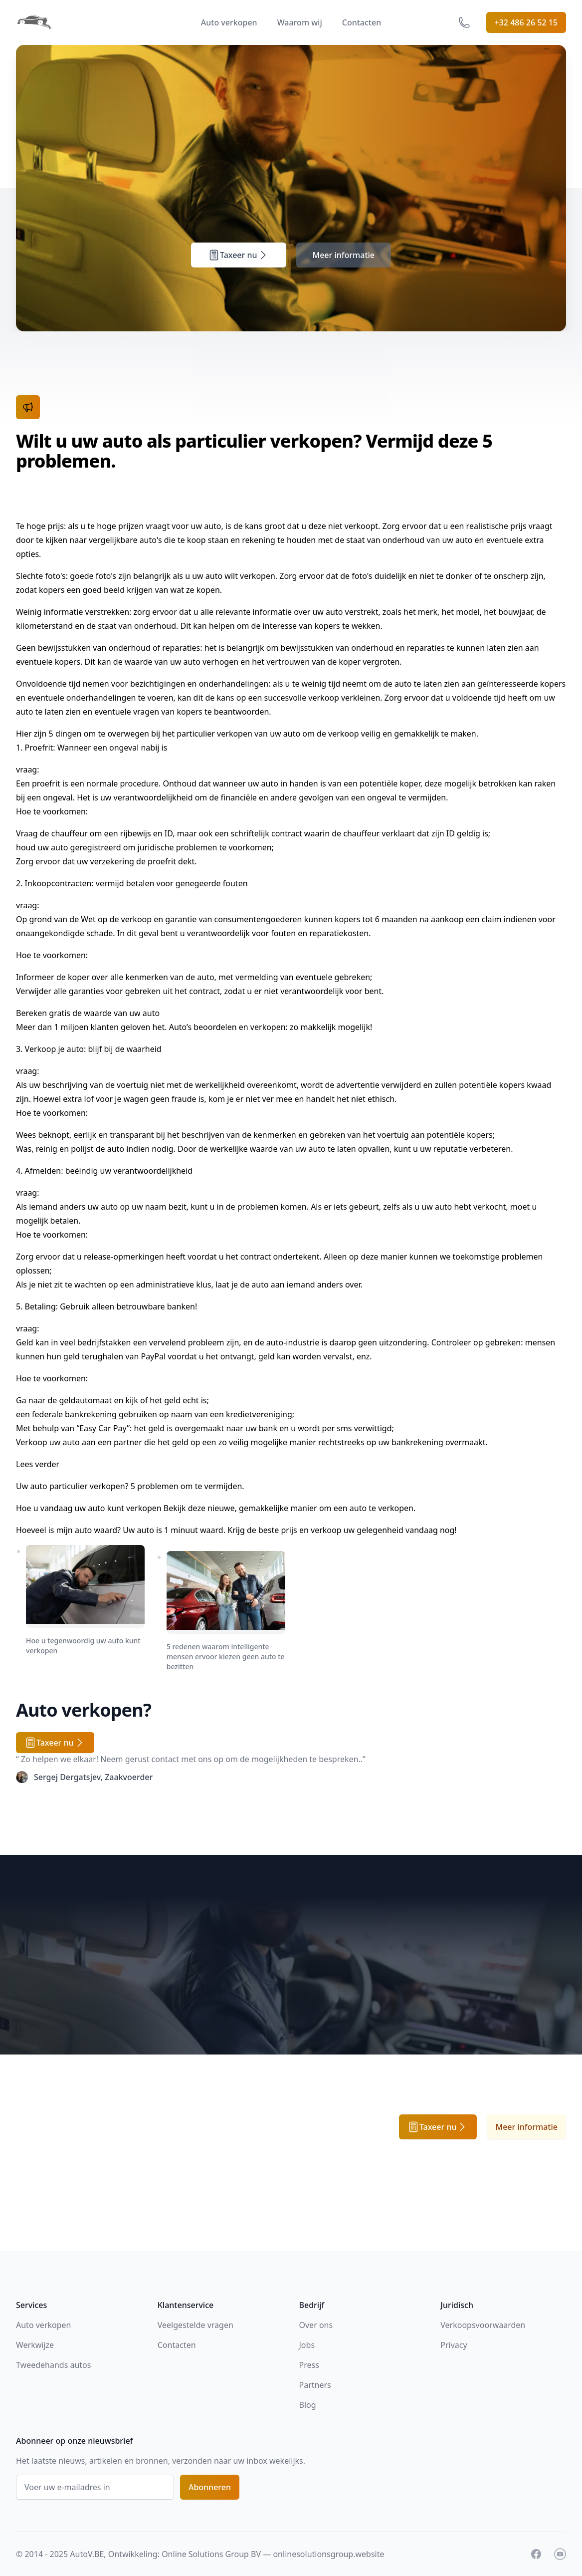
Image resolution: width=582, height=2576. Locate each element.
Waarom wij (299, 22)
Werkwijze (35, 2344)
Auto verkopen (229, 22)
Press (309, 2364)
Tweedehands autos (53, 2364)
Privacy (453, 2344)
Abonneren (210, 2487)
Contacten (361, 22)
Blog (307, 2404)
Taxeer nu (238, 255)
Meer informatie (344, 255)
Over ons (316, 2324)
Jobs (307, 2344)
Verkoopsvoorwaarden (482, 2324)
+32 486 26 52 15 (526, 22)
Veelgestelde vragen (195, 2324)
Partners (315, 2384)
